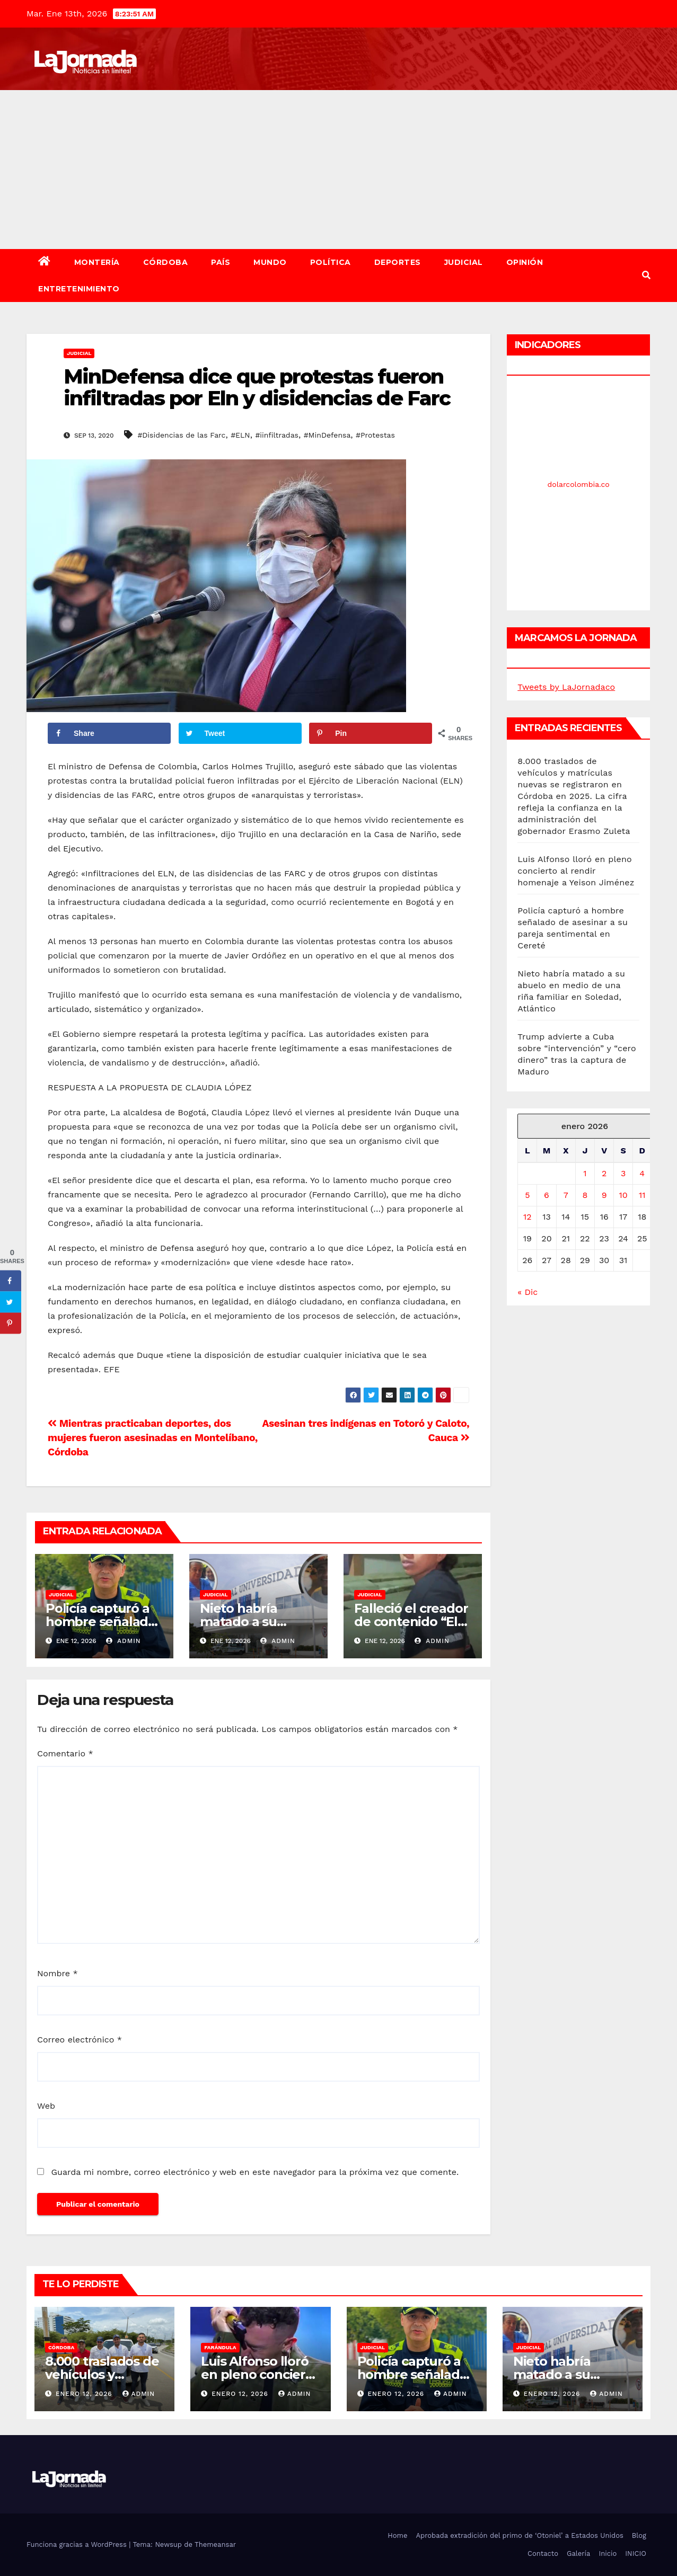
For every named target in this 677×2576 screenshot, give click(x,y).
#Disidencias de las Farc (181, 435)
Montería (97, 262)
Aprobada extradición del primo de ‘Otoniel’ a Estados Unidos (519, 2535)
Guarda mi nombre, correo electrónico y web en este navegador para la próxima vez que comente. (255, 2172)
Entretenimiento (79, 289)
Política (330, 262)
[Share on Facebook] (109, 733)
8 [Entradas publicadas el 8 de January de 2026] (584, 1195)
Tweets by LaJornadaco (566, 687)
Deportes (397, 262)
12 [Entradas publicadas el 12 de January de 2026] (527, 1217)
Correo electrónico (79, 2040)
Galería (578, 2553)
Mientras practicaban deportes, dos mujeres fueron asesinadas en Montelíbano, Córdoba (153, 1437)
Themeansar (215, 2544)
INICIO (635, 2553)
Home (397, 2535)
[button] (646, 275)
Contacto (542, 2553)
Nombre (57, 1973)
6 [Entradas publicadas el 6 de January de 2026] (546, 1195)
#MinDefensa (327, 435)
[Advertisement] (339, 169)
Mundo (270, 262)
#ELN (240, 435)
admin (123, 1641)
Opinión (524, 262)
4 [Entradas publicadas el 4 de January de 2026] (642, 1173)
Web (46, 2106)
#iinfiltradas (276, 435)
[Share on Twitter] (240, 733)
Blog (639, 2535)
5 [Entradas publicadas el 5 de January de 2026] (527, 1195)
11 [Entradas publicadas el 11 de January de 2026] (642, 1195)
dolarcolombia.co (579, 484)
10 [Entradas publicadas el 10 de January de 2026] (623, 1195)
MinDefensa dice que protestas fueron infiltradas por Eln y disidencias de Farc (257, 387)
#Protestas (375, 435)
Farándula (220, 2347)
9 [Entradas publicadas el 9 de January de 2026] (604, 1195)
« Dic (527, 1292)
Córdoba (165, 262)
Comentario (65, 1753)
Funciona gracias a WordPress (78, 2544)
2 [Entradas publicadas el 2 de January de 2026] (604, 1173)
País (220, 262)
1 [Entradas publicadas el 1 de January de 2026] (584, 1173)
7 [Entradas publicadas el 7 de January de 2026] (566, 1195)
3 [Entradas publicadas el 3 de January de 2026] (623, 1173)
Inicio (608, 2553)
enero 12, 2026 (85, 2393)
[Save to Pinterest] (370, 733)
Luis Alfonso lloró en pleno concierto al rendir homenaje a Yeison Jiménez (575, 870)
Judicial (463, 262)
